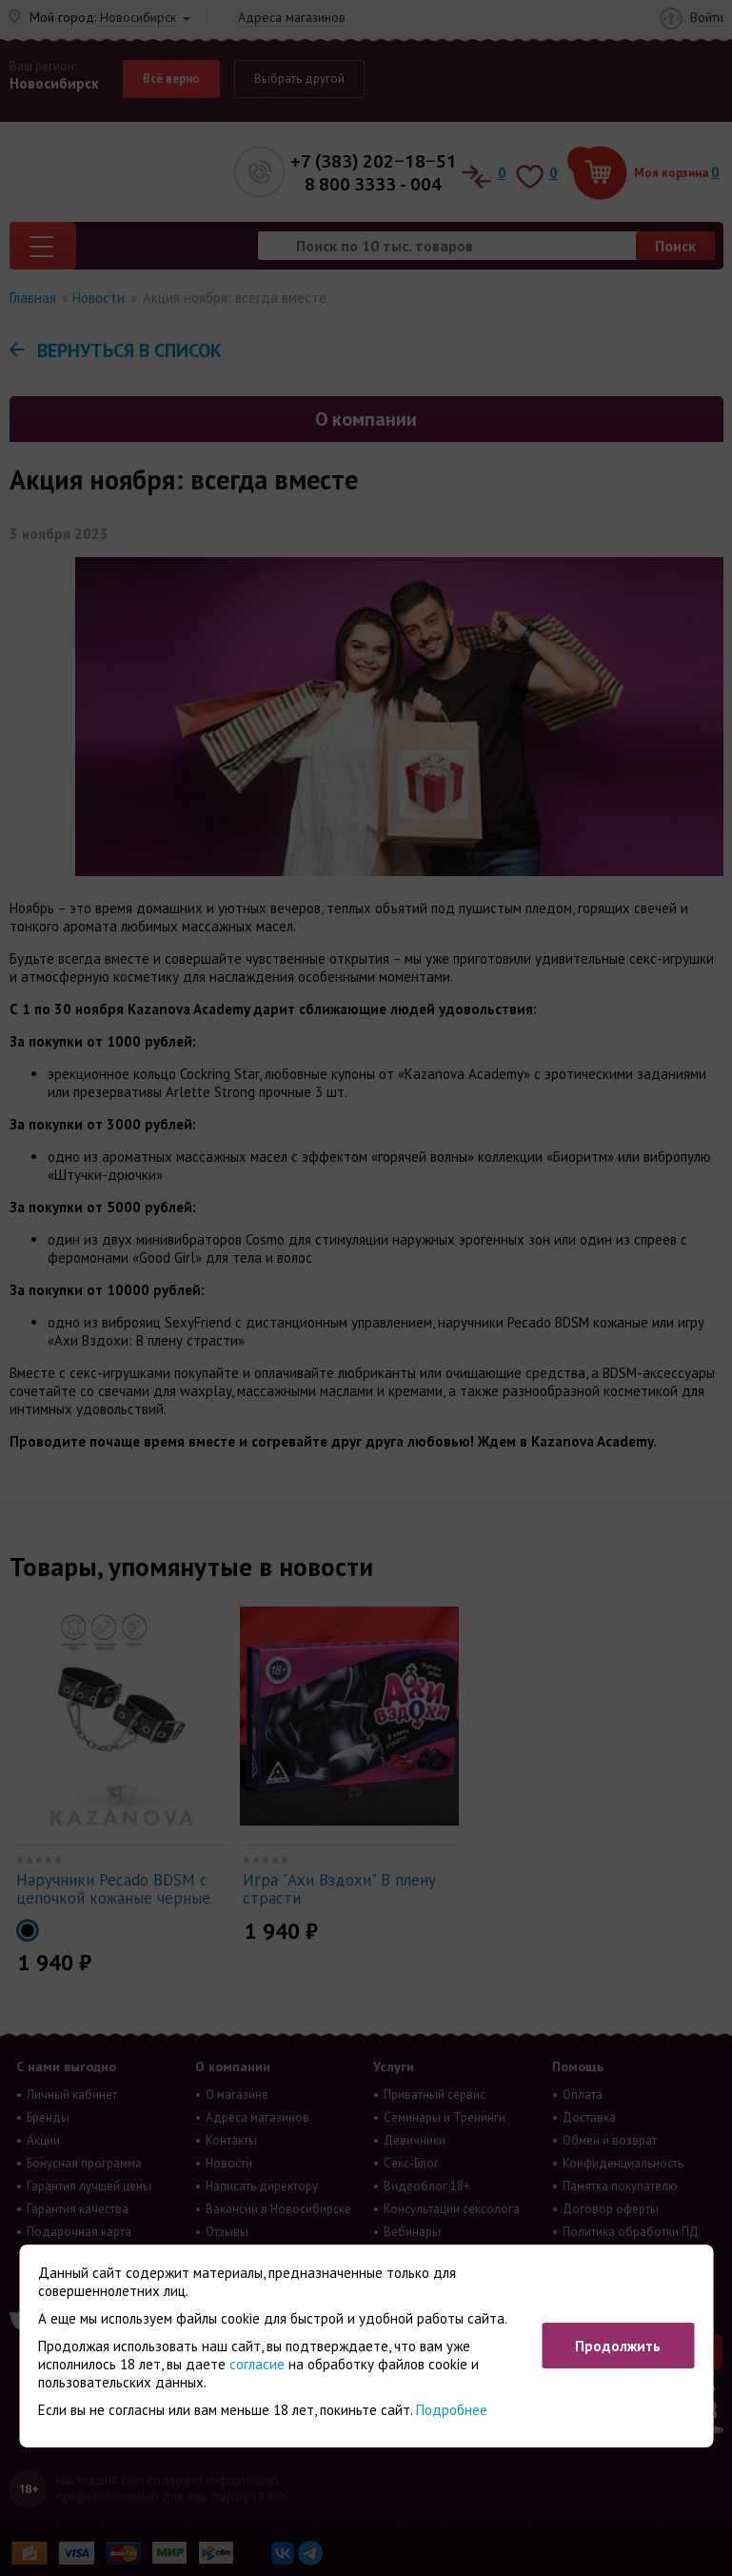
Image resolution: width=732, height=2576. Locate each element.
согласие (257, 2364)
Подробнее (451, 2410)
